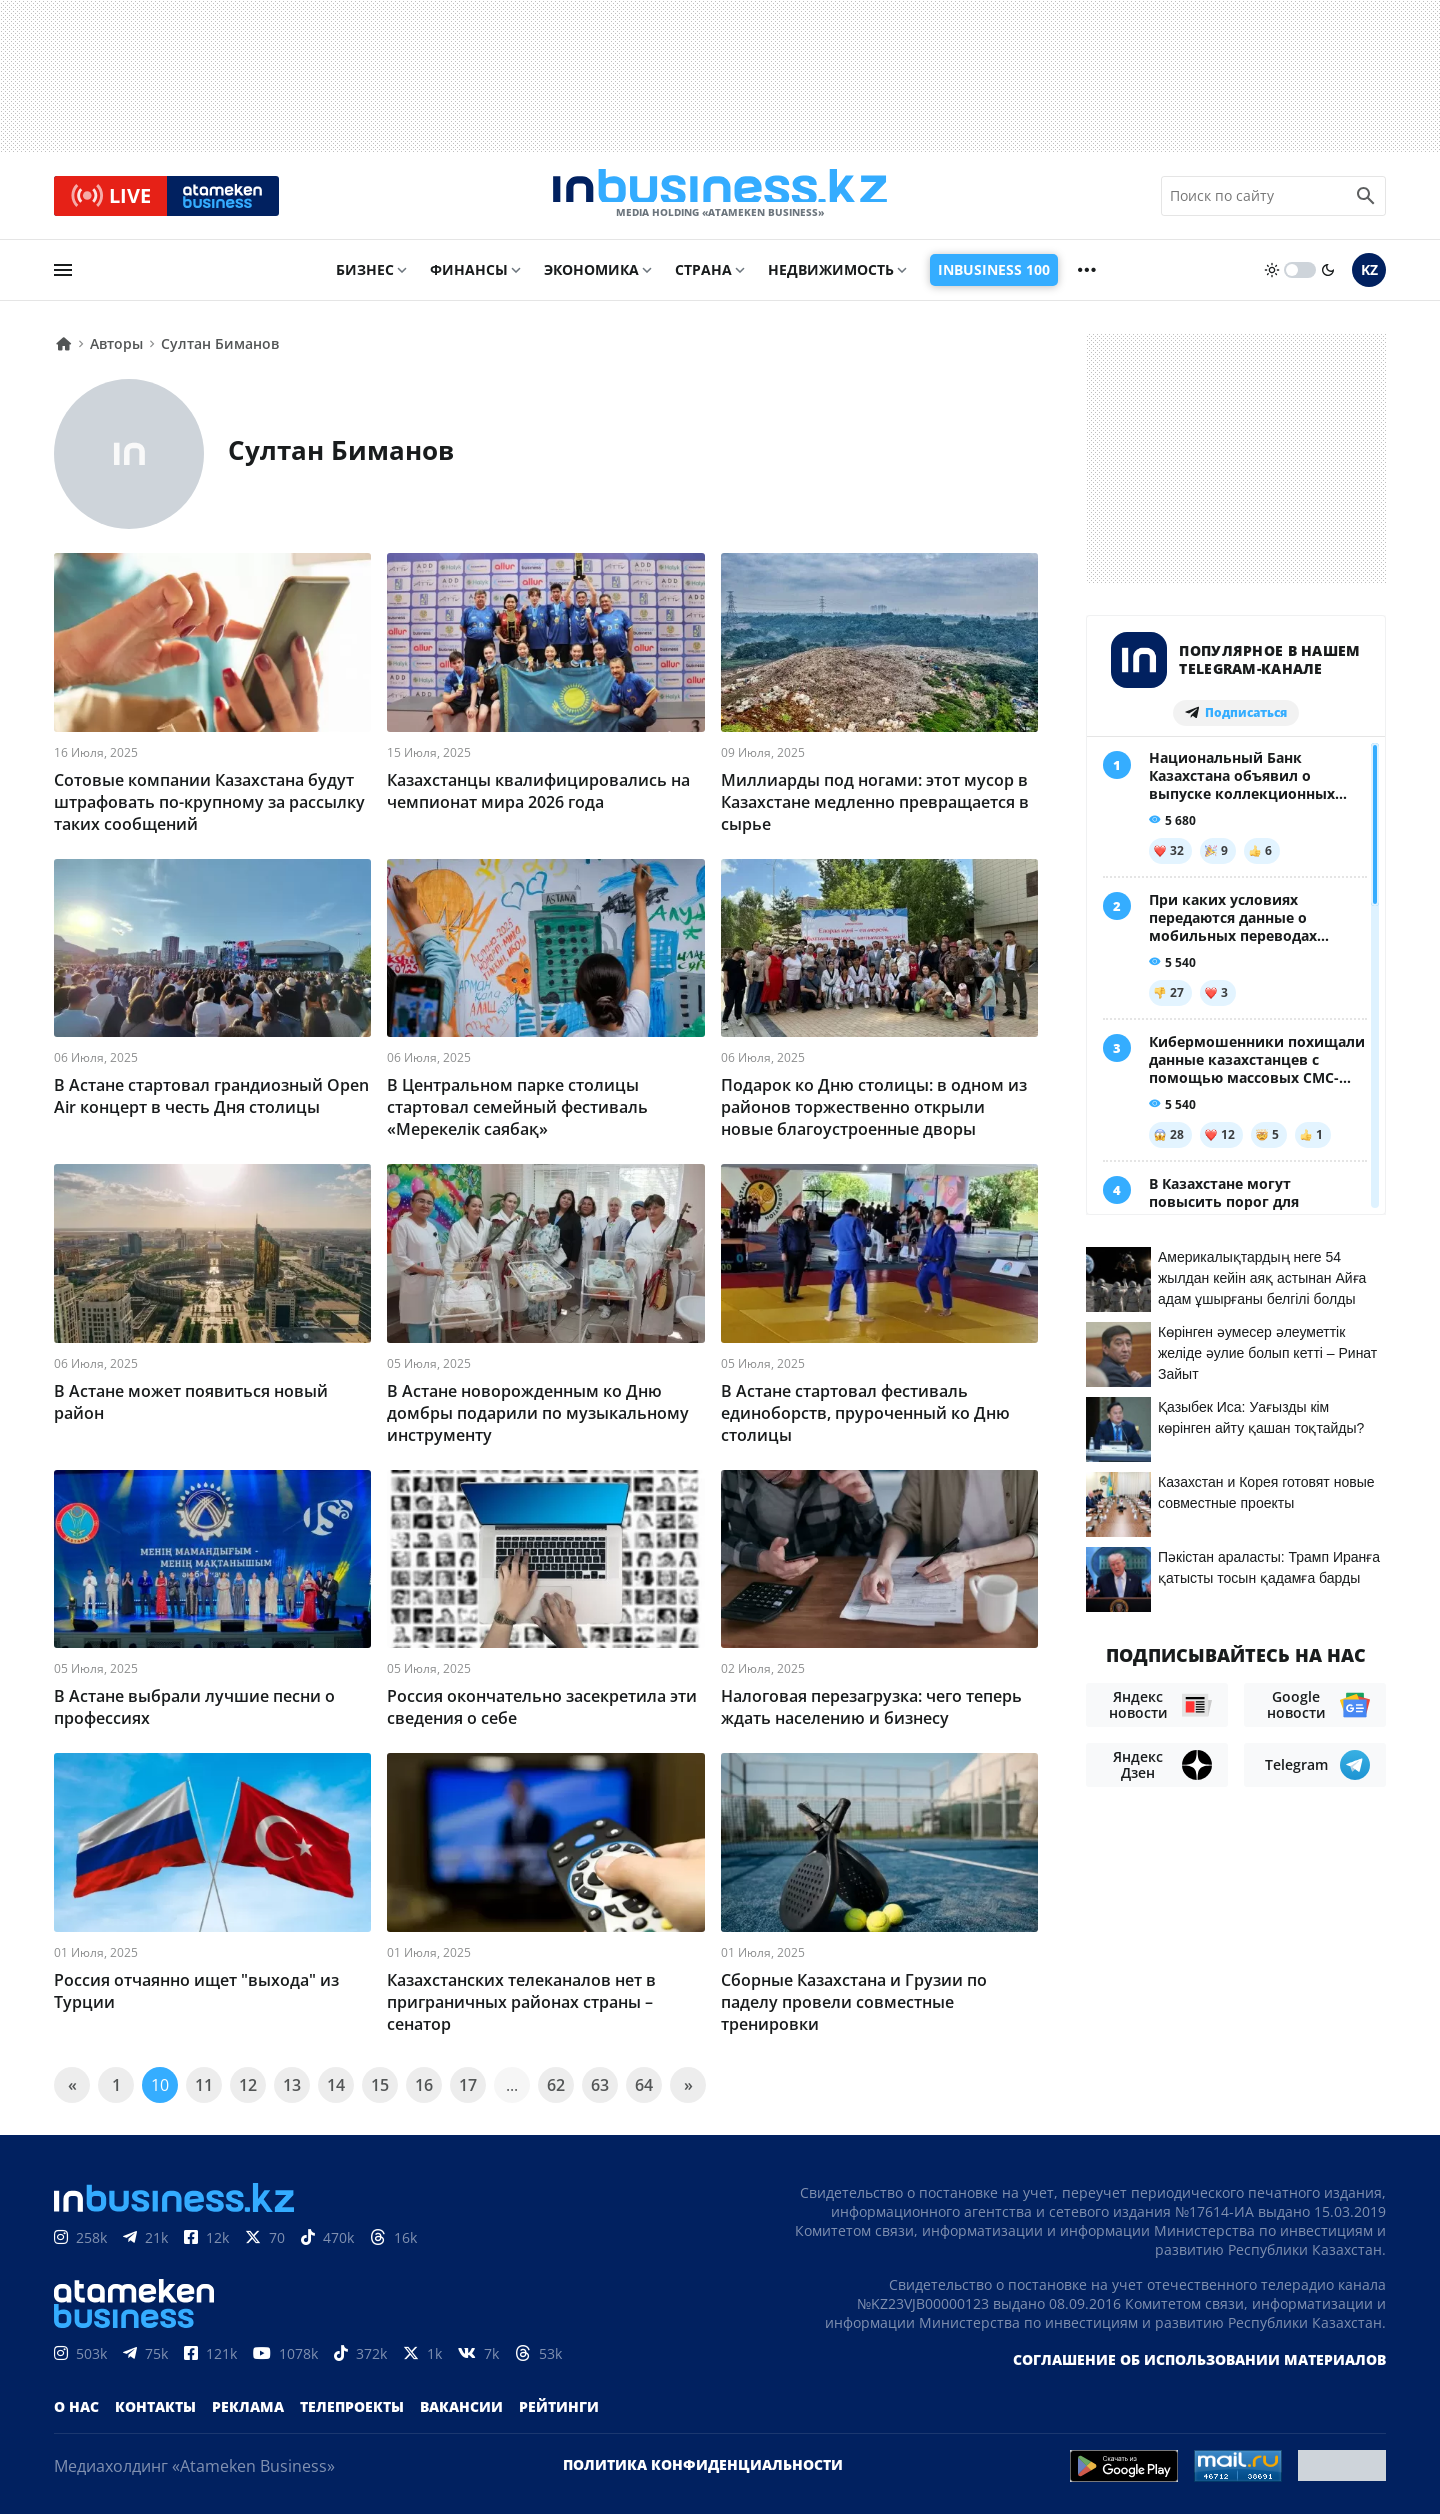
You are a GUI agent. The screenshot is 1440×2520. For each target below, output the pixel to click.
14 (336, 2091)
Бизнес (365, 276)
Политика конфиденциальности (703, 2470)
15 (380, 2091)
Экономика (591, 276)
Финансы (469, 276)
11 (204, 2091)
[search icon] (1366, 199)
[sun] (1272, 277)
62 (556, 2091)
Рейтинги (559, 2412)
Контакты (155, 2412)
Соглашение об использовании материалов (1199, 2365)
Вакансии (461, 2412)
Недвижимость (831, 276)
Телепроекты (352, 2412)
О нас (76, 2412)
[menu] (63, 277)
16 (424, 2091)
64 (644, 2091)
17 (468, 2091)
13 (292, 2091)
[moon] (1328, 277)
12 (248, 2091)
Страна (703, 276)
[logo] (720, 199)
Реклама (248, 2412)
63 (600, 2091)
